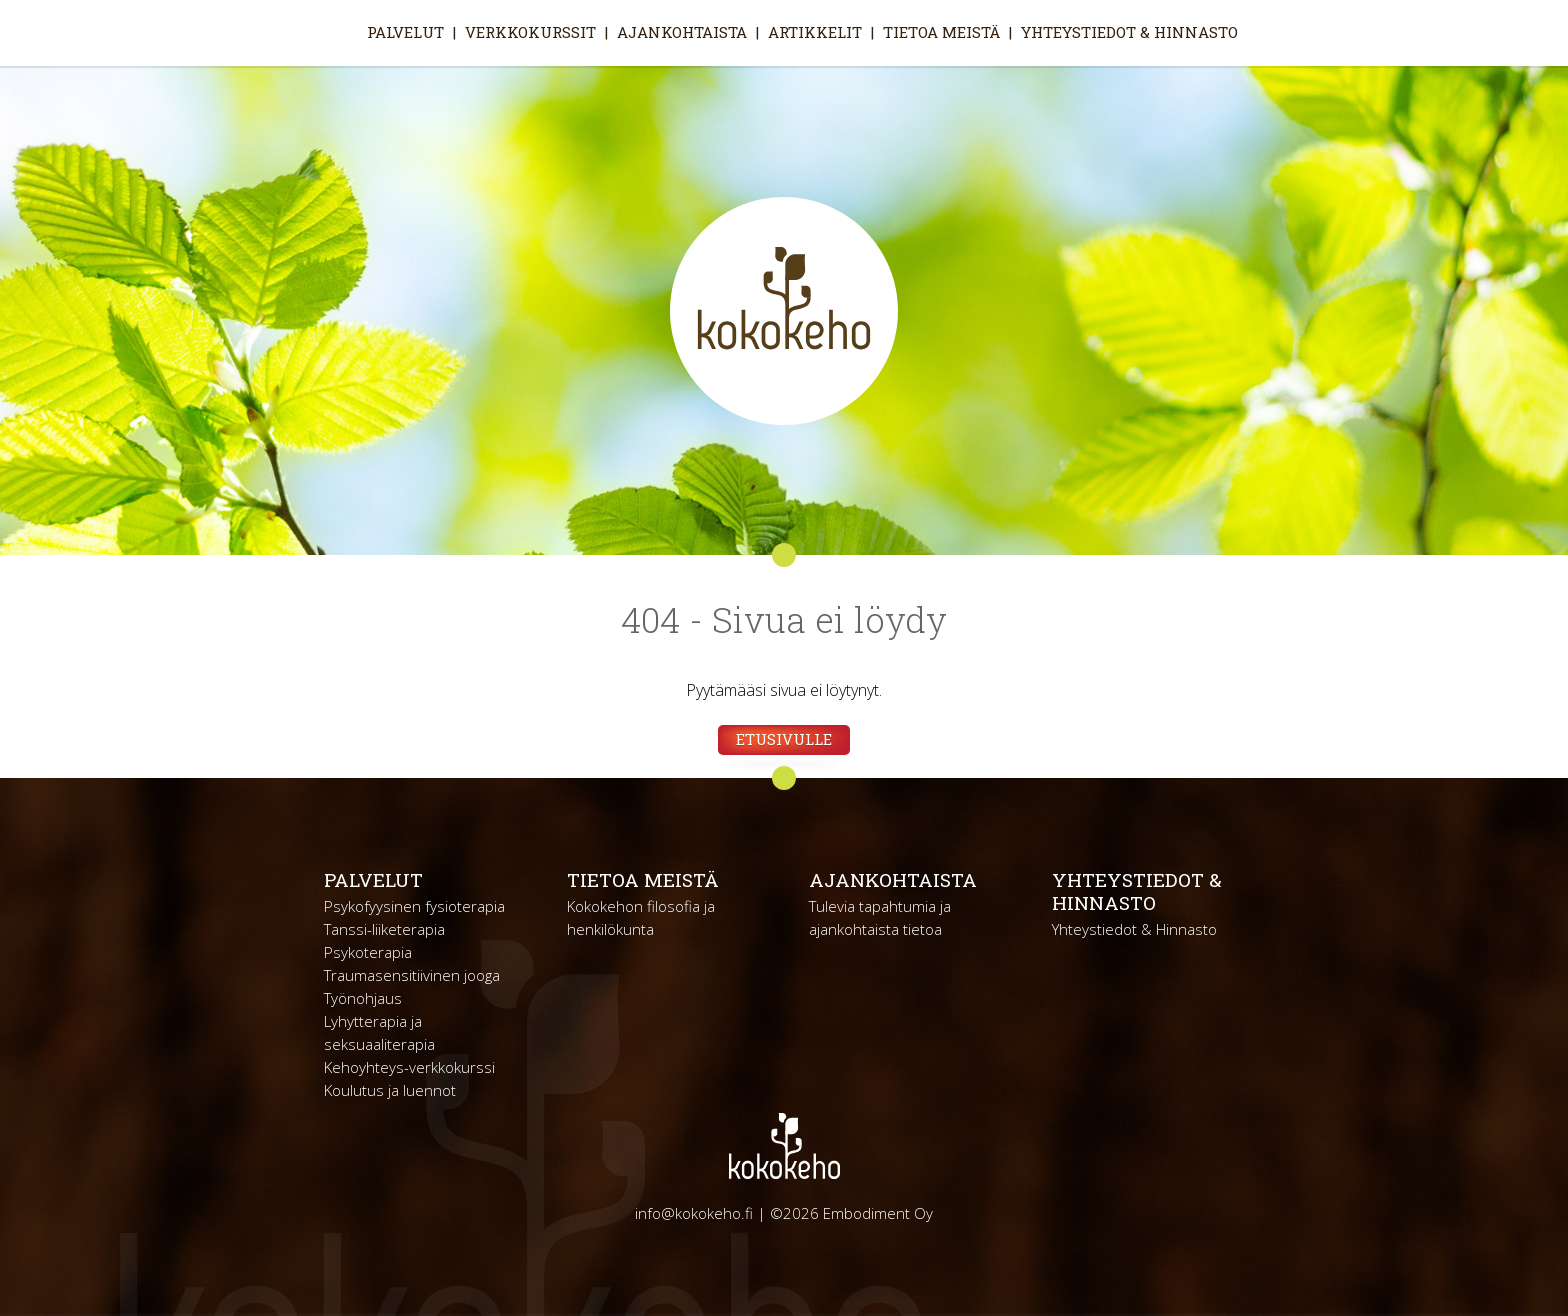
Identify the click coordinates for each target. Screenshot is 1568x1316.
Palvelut (405, 32)
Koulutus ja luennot (390, 1090)
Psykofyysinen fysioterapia (414, 906)
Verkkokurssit (530, 32)
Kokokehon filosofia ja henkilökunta (641, 917)
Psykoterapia (368, 952)
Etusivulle (784, 739)
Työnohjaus (363, 998)
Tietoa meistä (941, 32)
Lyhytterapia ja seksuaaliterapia (379, 1032)
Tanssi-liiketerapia (384, 929)
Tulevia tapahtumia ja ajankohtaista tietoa (880, 917)
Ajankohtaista (682, 32)
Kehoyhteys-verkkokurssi (409, 1067)
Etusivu (340, 31)
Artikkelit (815, 32)
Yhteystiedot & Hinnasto (1129, 32)
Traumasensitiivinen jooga (412, 975)
